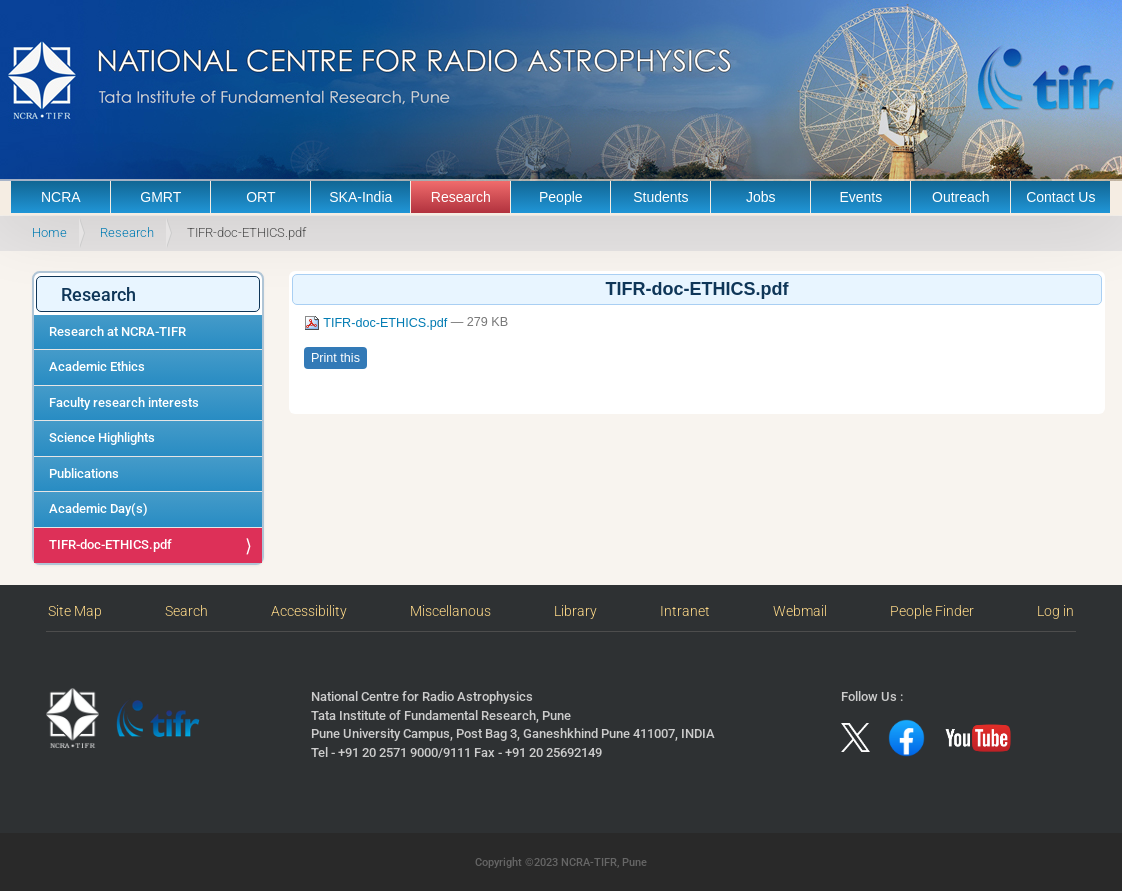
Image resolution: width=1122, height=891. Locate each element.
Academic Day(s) (98, 508)
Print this (335, 358)
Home (49, 232)
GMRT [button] (160, 197)
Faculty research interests (124, 402)
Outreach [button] (961, 197)
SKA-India (360, 197)
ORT (260, 197)
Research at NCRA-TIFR (117, 331)
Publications (84, 473)
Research (127, 232)
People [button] (561, 197)
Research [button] (461, 197)
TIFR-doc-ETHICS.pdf (110, 544)
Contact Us (1060, 197)
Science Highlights (102, 437)
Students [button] (660, 197)
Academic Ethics (97, 366)
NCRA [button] (61, 197)
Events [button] (860, 197)
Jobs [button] (761, 197)
